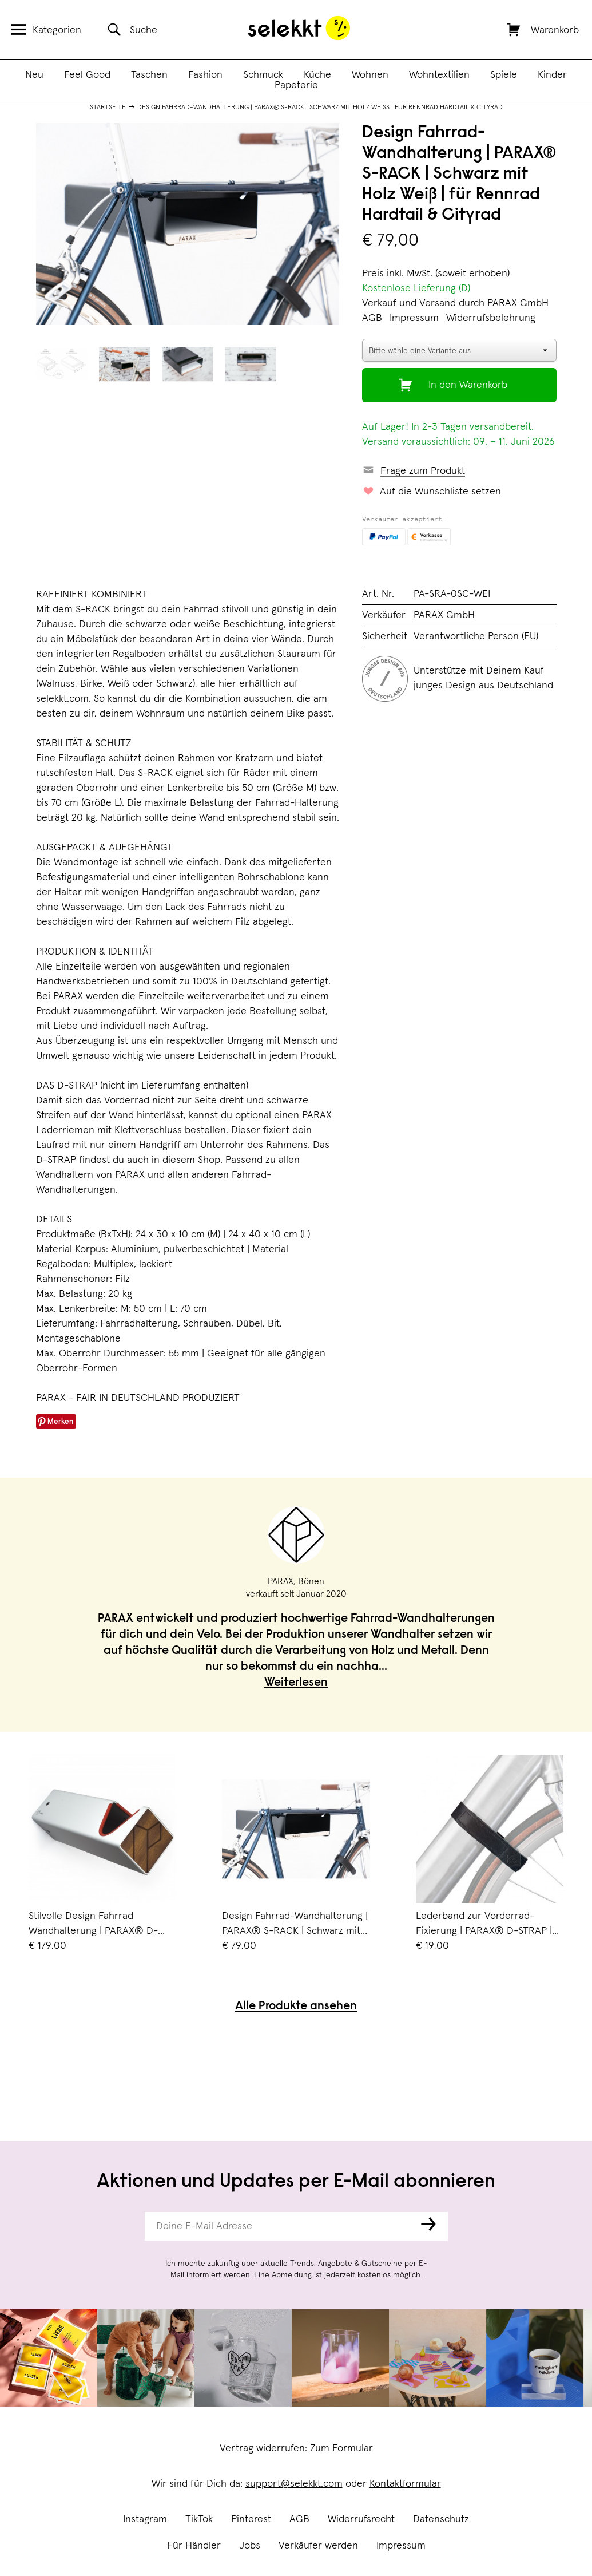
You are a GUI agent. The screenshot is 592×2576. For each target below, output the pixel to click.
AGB (299, 2519)
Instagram (145, 2519)
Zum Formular (341, 2448)
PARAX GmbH (518, 303)
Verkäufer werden (318, 2546)
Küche (317, 75)
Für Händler (194, 2546)
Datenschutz (441, 2519)
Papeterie (296, 85)
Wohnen (370, 75)
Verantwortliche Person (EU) (476, 636)
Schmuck (263, 75)
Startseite (108, 107)
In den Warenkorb (467, 385)
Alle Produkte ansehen (296, 2007)
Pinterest (251, 2519)
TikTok (199, 2519)
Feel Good (87, 75)
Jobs (249, 2546)
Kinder (552, 75)
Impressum (401, 2546)
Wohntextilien (439, 75)
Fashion (205, 75)
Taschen (149, 75)
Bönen (311, 1581)
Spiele (503, 75)
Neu (34, 75)
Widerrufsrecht (361, 2519)
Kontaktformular (405, 2484)
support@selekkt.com (294, 2484)
